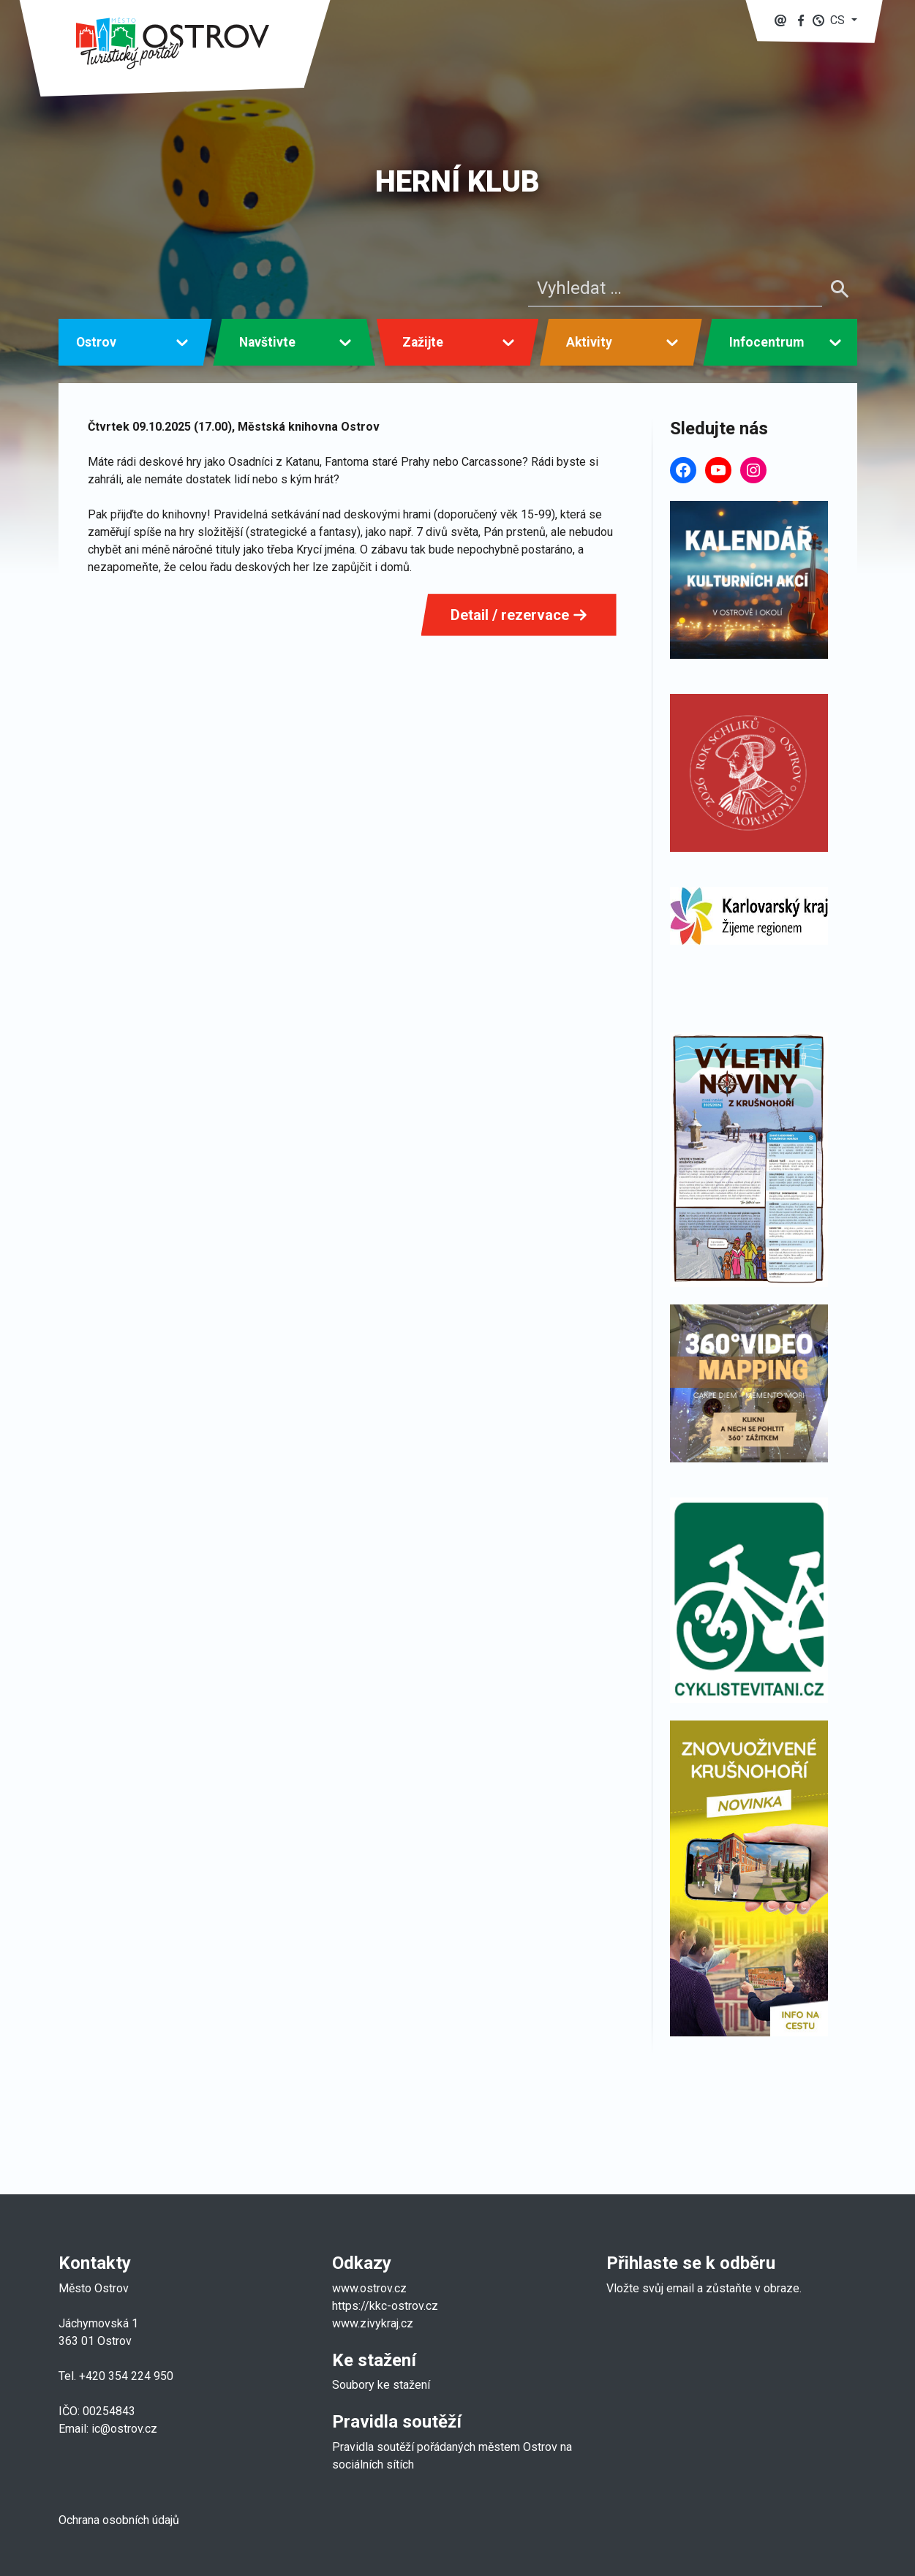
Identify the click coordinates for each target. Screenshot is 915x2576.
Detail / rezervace (519, 615)
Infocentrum (766, 342)
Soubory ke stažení (381, 2385)
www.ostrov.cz (369, 2288)
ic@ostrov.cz (124, 2429)
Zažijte (422, 342)
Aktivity (589, 342)
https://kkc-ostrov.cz (385, 2306)
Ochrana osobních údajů (119, 2520)
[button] (834, 20)
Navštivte (267, 342)
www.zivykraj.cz (374, 2323)
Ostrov (96, 342)
